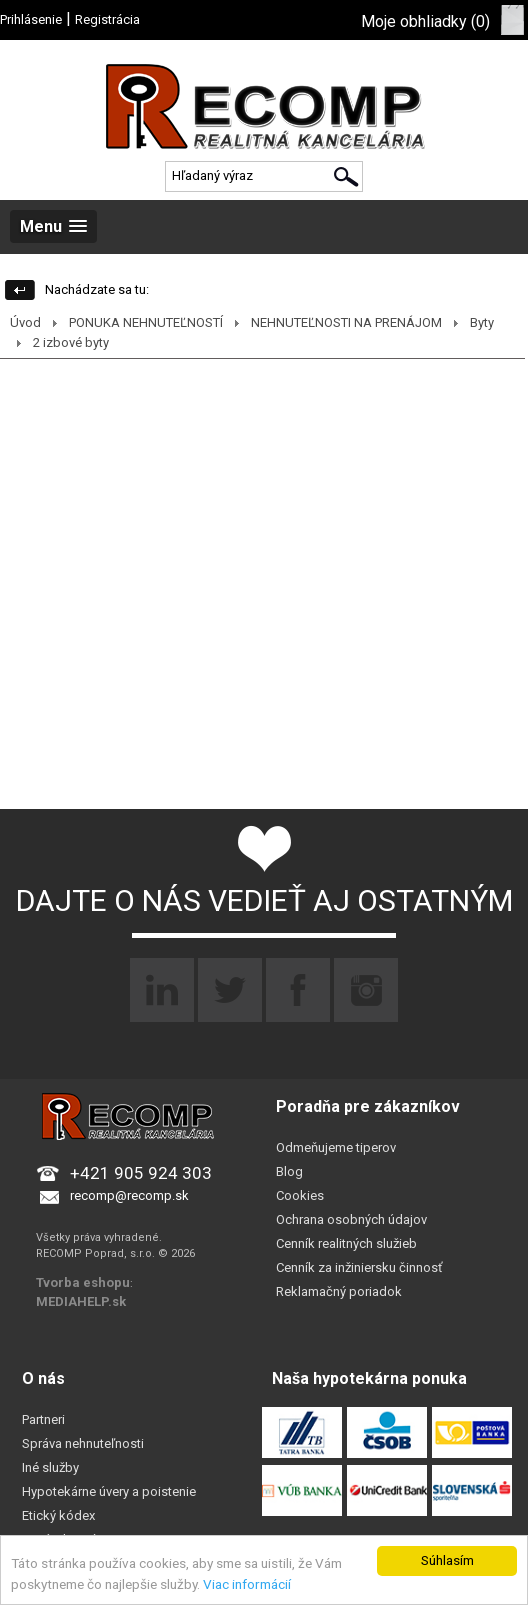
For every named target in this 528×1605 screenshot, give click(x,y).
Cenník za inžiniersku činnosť (359, 1267)
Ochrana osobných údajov (351, 1219)
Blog (289, 1171)
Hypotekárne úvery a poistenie (109, 1491)
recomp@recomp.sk (129, 1195)
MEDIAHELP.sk (81, 1301)
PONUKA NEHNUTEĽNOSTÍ (146, 322)
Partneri (43, 1419)
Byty (482, 322)
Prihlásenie (31, 19)
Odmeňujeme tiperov (336, 1147)
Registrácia (107, 19)
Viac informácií (247, 1584)
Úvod (25, 322)
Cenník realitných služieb (346, 1243)
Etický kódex (58, 1515)
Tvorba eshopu (83, 1282)
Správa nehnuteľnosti (83, 1443)
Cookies (300, 1195)
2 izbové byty (71, 342)
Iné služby (50, 1467)
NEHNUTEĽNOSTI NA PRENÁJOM (346, 322)
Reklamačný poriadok (339, 1291)
